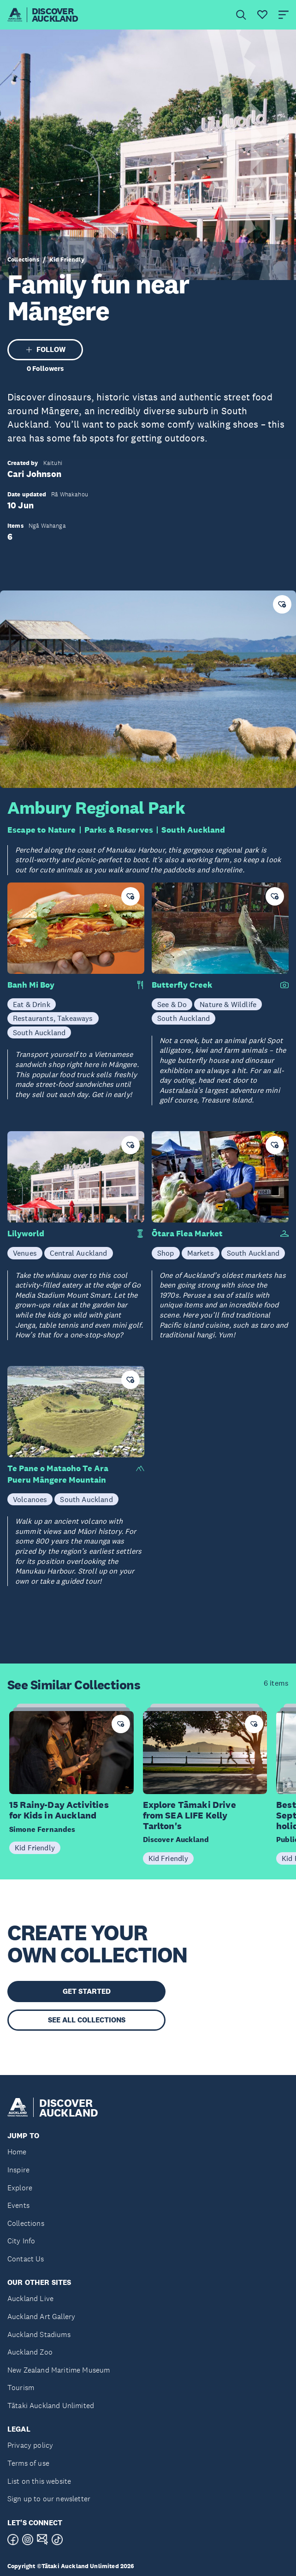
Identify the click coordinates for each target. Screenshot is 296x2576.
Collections (23, 259)
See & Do (172, 1004)
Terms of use (28, 2463)
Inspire (18, 2170)
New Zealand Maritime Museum (58, 2370)
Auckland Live (30, 2298)
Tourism (20, 2387)
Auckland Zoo (30, 2352)
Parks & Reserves (119, 830)
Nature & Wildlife (228, 1004)
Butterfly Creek (182, 985)
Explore (19, 2188)
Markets (200, 1253)
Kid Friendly (66, 259)
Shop (165, 1253)
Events (18, 2205)
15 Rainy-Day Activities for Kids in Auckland (59, 1810)
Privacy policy (30, 2445)
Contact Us (25, 2259)
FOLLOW (45, 349)
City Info (21, 2241)
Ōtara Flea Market (187, 1233)
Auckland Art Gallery (41, 2316)
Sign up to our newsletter (48, 2499)
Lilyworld (25, 1233)
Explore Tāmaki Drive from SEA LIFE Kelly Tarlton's (189, 1815)
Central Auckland (78, 1253)
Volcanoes (30, 1499)
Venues (25, 1253)
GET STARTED (87, 1991)
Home (17, 2152)
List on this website (39, 2481)
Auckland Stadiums (39, 2334)
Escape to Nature (41, 830)
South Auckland (193, 830)
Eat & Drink (31, 1004)
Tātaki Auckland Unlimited (50, 2405)
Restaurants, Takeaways (53, 1018)
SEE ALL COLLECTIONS (86, 2020)
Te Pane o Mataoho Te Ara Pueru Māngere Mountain (57, 1474)
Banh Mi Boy (30, 985)
